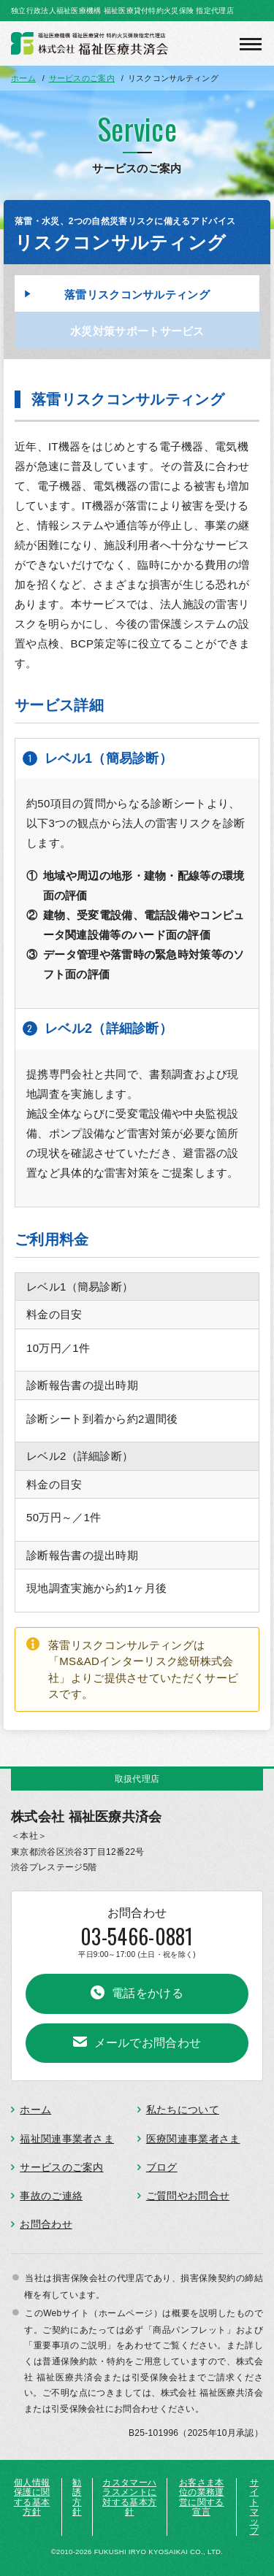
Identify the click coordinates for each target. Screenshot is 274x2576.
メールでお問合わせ (148, 2043)
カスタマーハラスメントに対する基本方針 (129, 2497)
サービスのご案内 (61, 2167)
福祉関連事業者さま (67, 2139)
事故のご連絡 (51, 2196)
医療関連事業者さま (193, 2139)
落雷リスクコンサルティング (137, 294)
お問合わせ (46, 2224)
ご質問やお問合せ (187, 2196)
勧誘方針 (76, 2497)
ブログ (162, 2167)
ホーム (35, 2109)
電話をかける (147, 1993)
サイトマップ (254, 2506)
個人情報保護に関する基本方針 (32, 2497)
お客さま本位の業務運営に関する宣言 (201, 2497)
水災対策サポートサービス (137, 331)
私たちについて (182, 2109)
